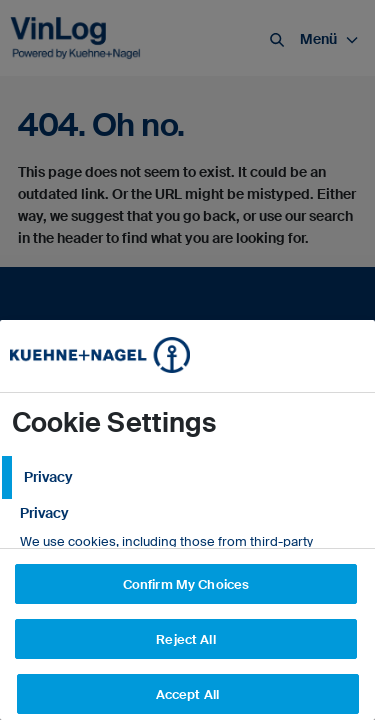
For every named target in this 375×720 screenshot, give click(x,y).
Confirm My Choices (186, 584)
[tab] (187, 478)
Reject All (185, 639)
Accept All (187, 694)
